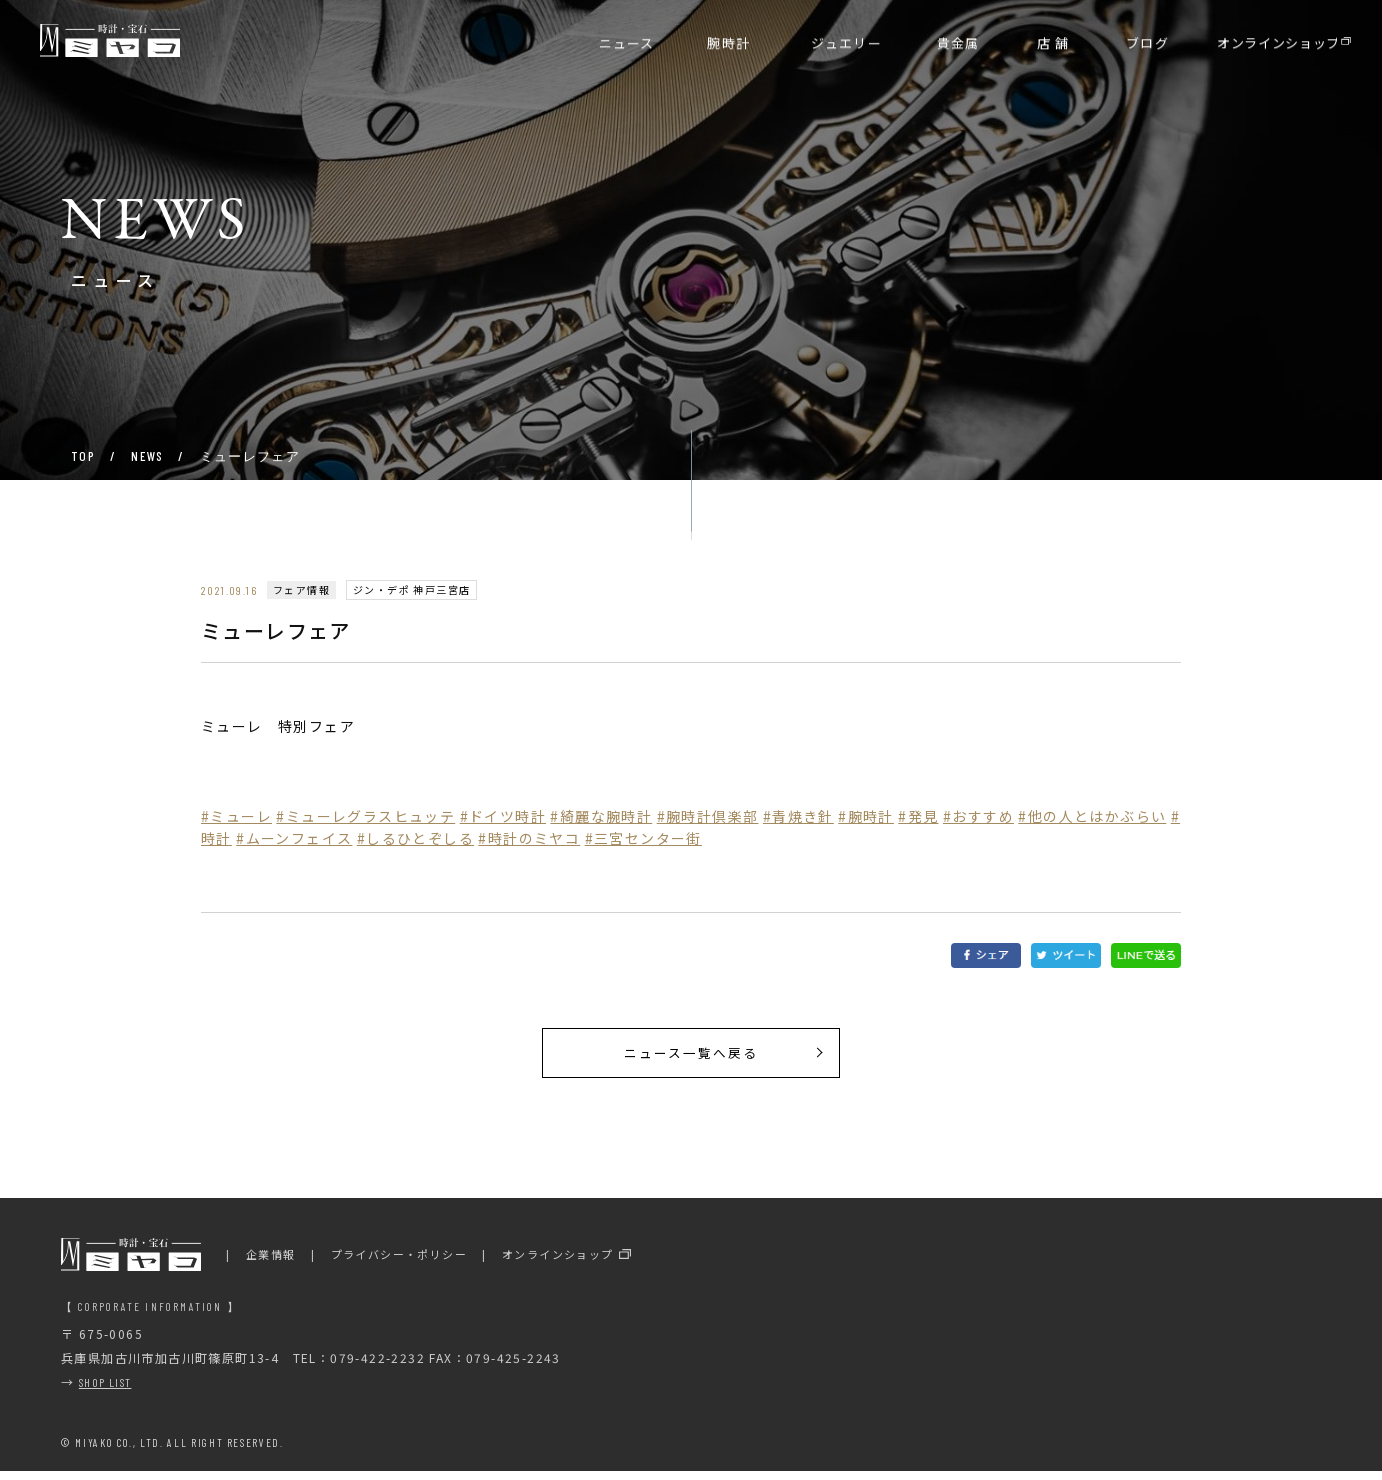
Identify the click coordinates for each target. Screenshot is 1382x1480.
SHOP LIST (105, 1390)
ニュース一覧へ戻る (691, 1057)
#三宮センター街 (643, 838)
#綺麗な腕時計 (601, 816)
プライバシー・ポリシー (399, 1262)
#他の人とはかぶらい (1092, 816)
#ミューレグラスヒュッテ (365, 816)
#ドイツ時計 (503, 816)
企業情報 (271, 1262)
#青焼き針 (798, 816)
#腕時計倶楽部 (708, 816)
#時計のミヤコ (529, 838)
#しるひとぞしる (415, 838)
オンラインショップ (558, 1262)
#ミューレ (236, 816)
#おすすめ (978, 816)
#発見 (918, 816)
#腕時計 (866, 816)
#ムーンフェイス (294, 838)
